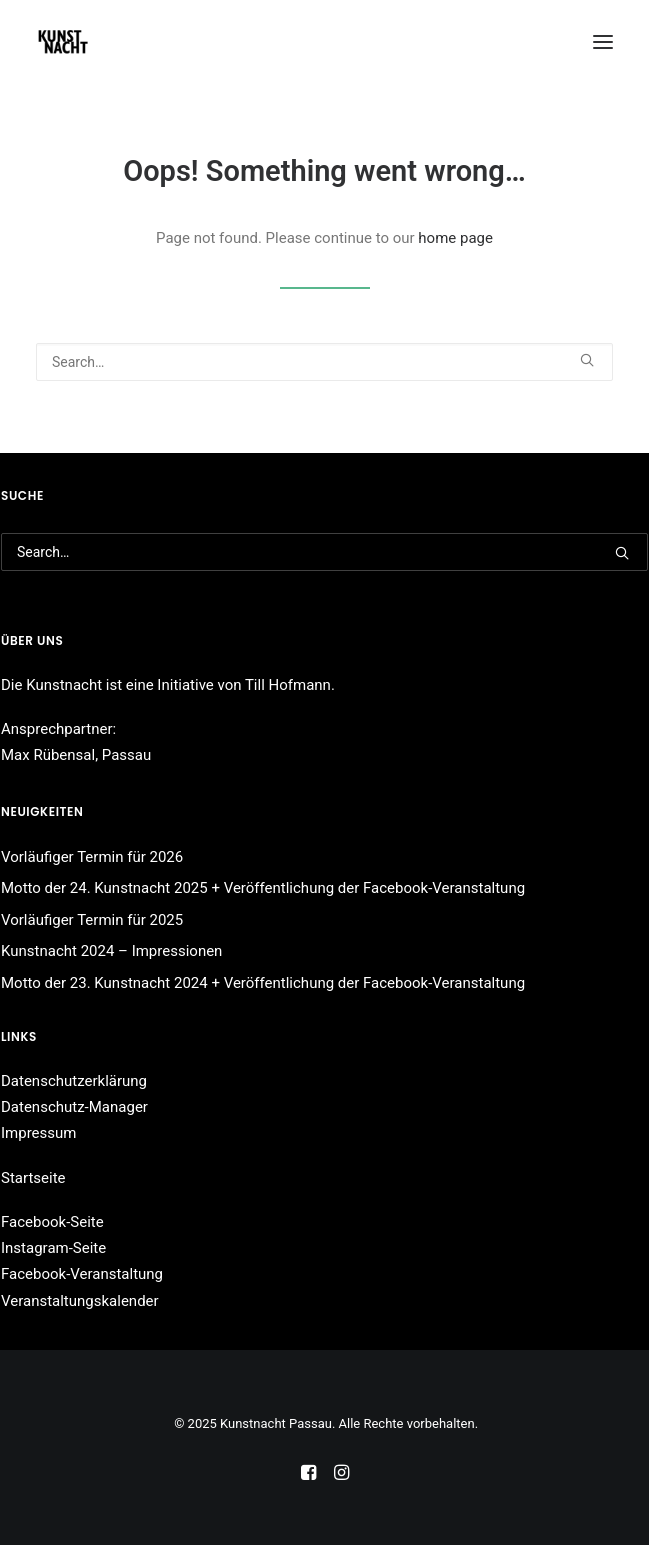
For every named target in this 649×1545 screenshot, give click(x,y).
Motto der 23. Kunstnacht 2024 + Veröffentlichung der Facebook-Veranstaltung (263, 983)
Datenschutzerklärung (74, 1081)
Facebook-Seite (52, 1222)
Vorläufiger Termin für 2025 (92, 920)
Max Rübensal (48, 755)
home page (455, 238)
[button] (603, 42)
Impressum (38, 1133)
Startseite (33, 1178)
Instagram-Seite (53, 1248)
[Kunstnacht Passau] (63, 42)
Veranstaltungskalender (80, 1301)
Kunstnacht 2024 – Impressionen (111, 951)
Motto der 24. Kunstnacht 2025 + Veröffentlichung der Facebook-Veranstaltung (263, 888)
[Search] (324, 362)
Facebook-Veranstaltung (82, 1274)
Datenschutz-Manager (74, 1107)
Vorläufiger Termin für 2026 (92, 857)
